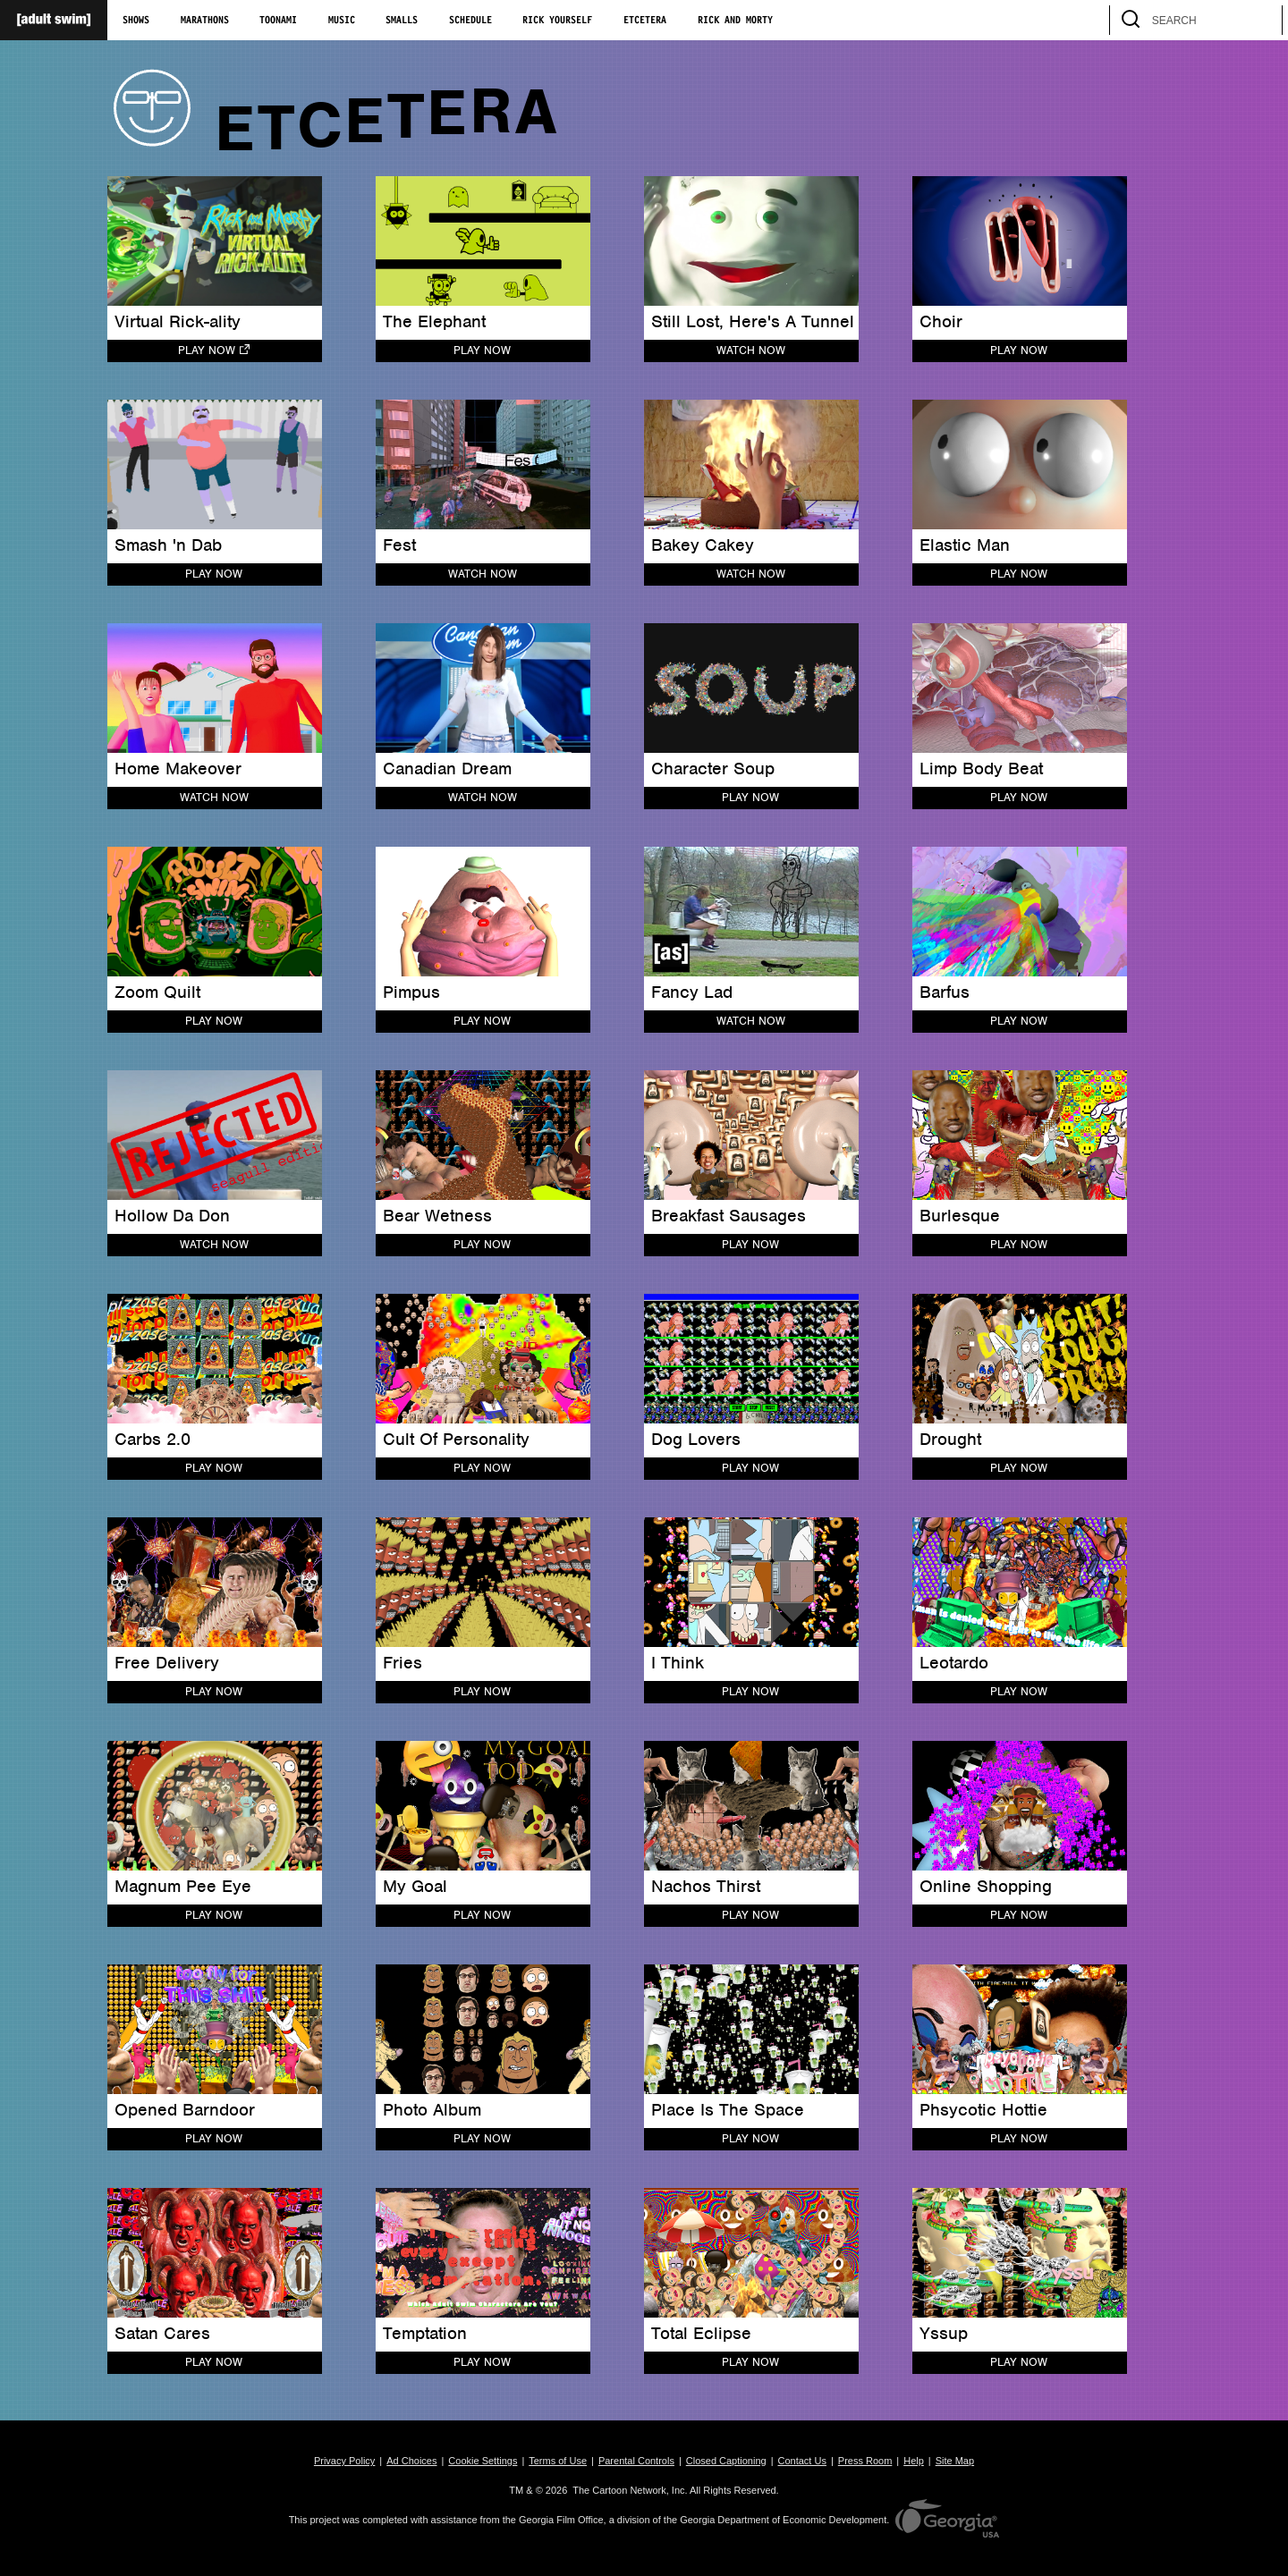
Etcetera (644, 20)
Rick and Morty (735, 20)
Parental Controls (636, 2460)
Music (341, 20)
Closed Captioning (726, 2460)
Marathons (205, 20)
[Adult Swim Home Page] (53, 20)
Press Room (865, 2460)
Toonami (278, 20)
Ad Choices (411, 2460)
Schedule (470, 20)
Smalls (402, 20)
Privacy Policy (344, 2460)
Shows (136, 20)
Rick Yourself (557, 20)
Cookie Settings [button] (482, 2460)
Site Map (955, 2460)
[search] (1260, 20)
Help (913, 2460)
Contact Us (802, 2460)
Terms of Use (558, 2460)
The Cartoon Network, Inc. (629, 2490)
